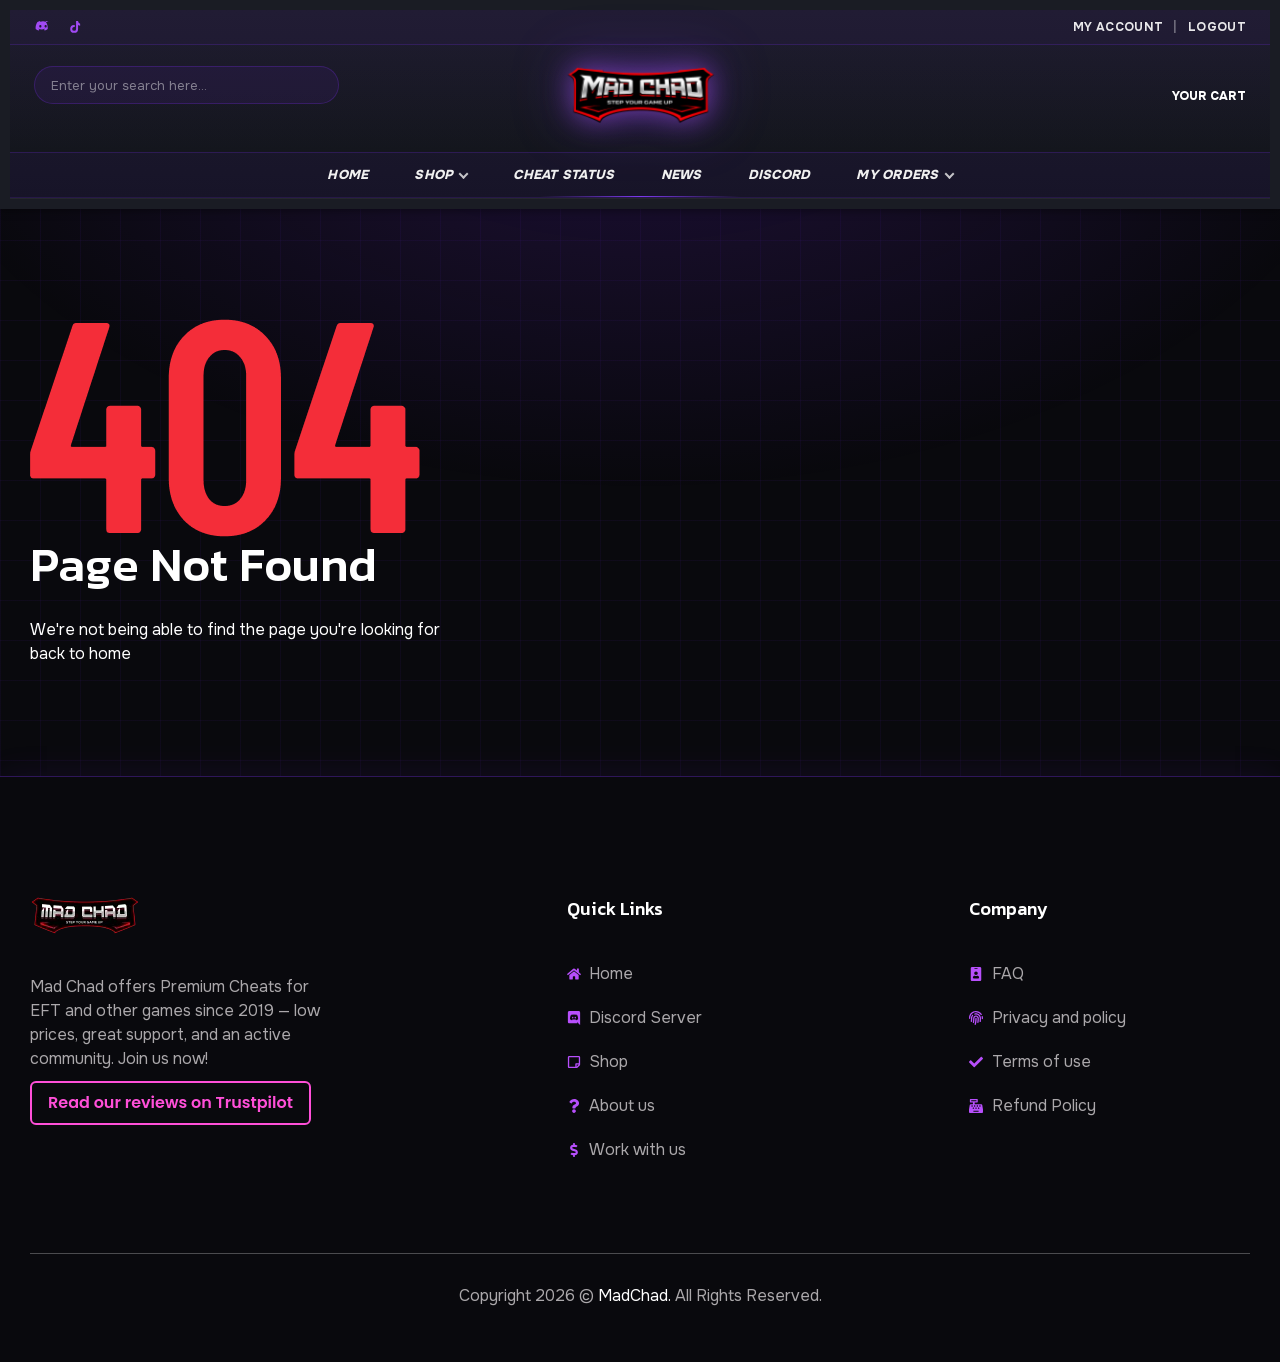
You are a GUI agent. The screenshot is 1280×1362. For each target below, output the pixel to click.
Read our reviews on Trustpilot (170, 1102)
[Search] (186, 85)
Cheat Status (563, 174)
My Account (1118, 27)
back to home (80, 653)
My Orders (897, 174)
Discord (779, 174)
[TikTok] (75, 27)
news (681, 174)
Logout (1217, 27)
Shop (433, 174)
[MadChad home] (640, 98)
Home (347, 174)
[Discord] (43, 27)
